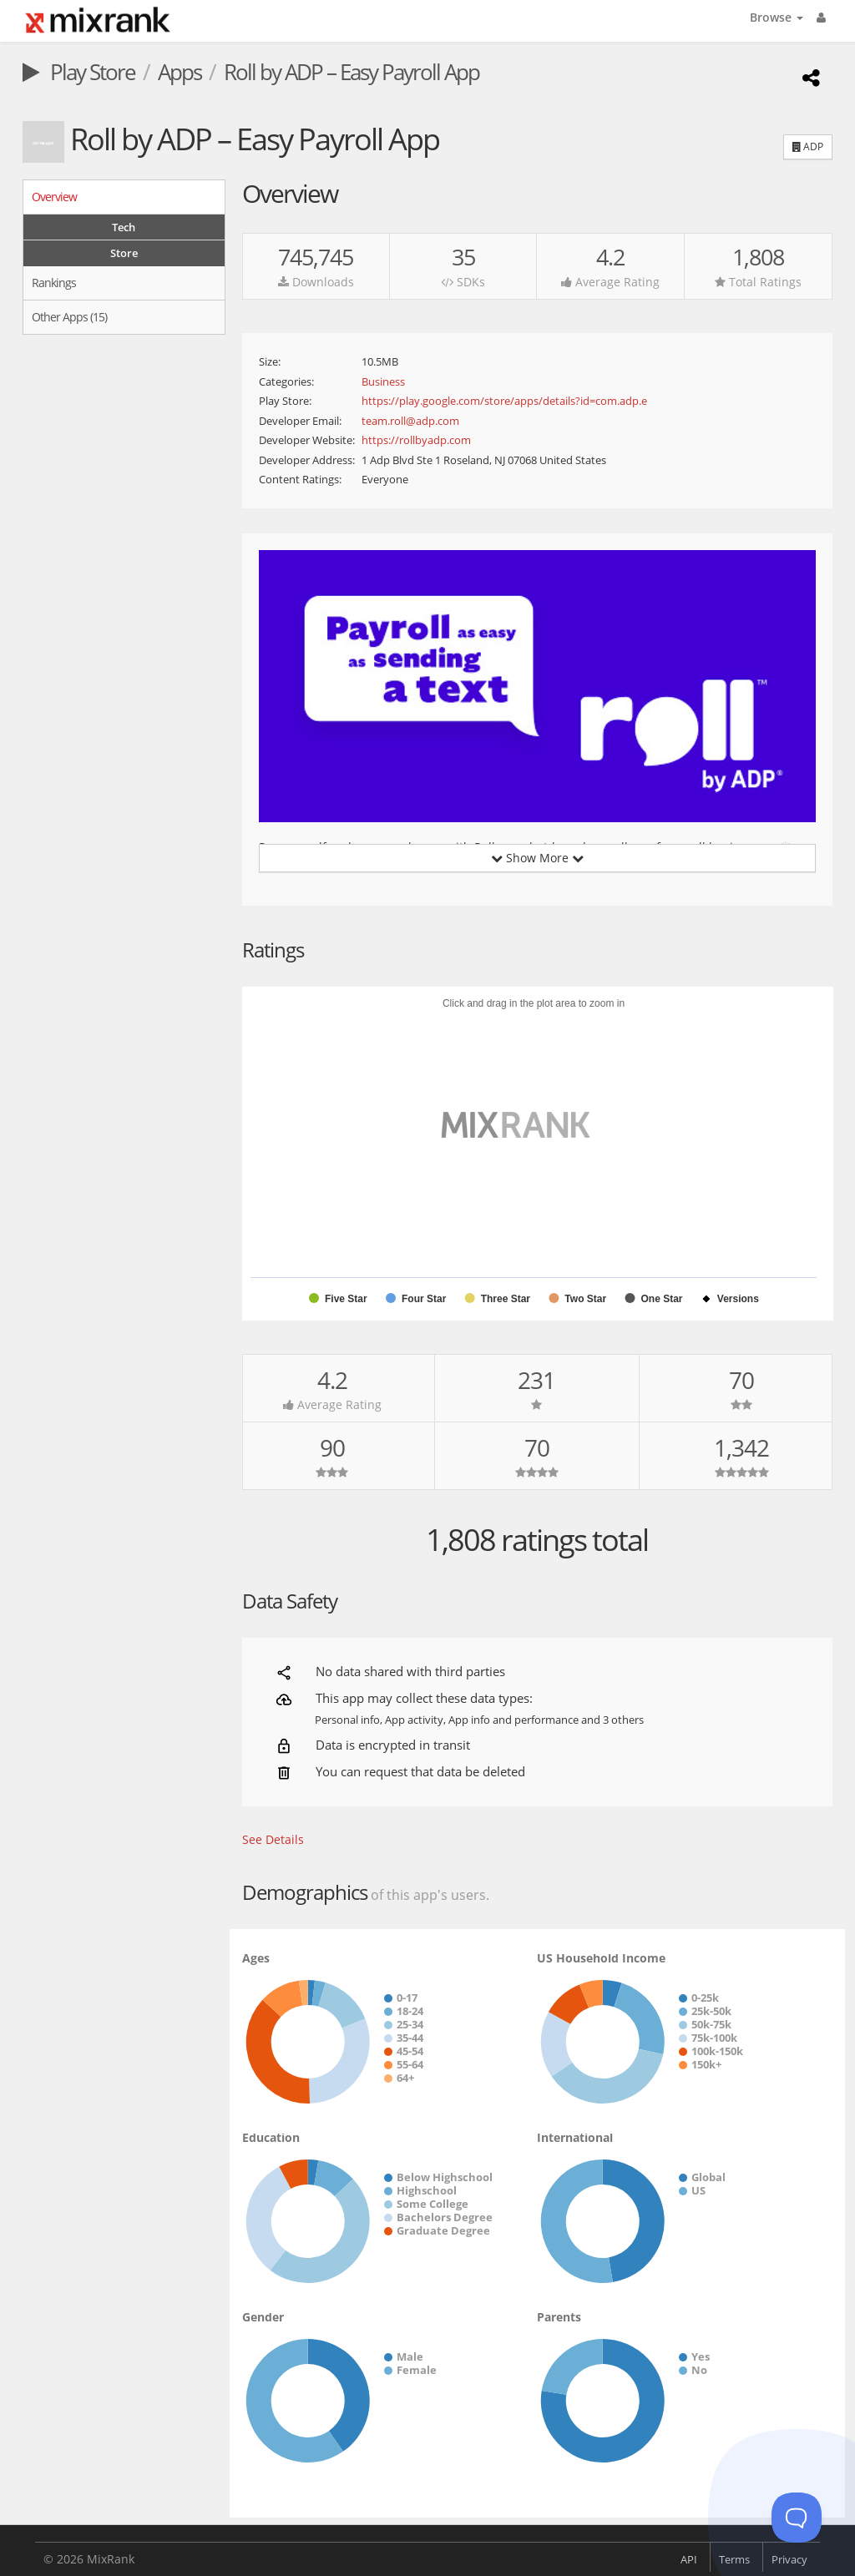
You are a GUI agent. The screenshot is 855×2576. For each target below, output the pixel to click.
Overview (54, 197)
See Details (273, 1839)
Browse (776, 17)
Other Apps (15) (69, 317)
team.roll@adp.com (410, 420)
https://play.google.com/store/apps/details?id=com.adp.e (504, 400)
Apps (179, 72)
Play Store (79, 72)
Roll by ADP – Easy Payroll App (351, 72)
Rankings (54, 282)
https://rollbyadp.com (416, 439)
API (688, 2559)
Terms (734, 2559)
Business (383, 381)
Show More (537, 858)
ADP (807, 146)
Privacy (789, 2559)
